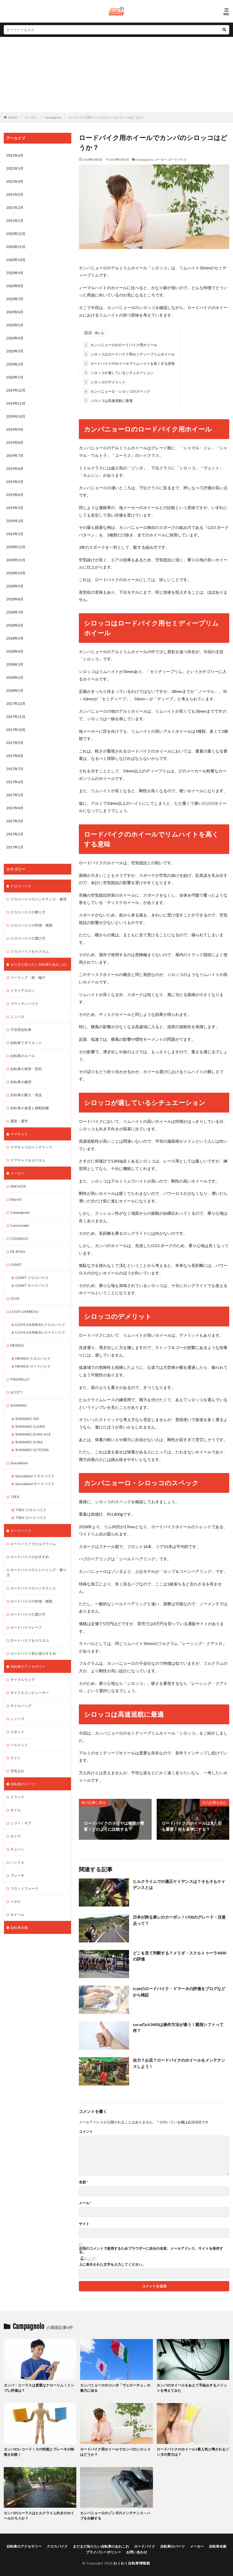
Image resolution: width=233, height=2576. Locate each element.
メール (85, 2202)
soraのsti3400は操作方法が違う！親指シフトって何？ (178, 2027)
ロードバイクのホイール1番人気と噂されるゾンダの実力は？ (193, 2451)
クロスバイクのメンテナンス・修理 (38, 899)
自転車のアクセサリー (27, 1666)
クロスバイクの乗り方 (27, 912)
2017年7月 (14, 769)
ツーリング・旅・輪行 (27, 977)
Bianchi (16, 1199)
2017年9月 (14, 743)
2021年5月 (14, 168)
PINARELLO (19, 1379)
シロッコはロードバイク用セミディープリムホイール (129, 354)
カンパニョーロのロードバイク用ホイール (120, 344)
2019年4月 (14, 495)
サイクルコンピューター (29, 1692)
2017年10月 (15, 729)
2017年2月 (14, 834)
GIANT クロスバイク (32, 1277)
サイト (84, 2223)
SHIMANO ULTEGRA (32, 1449)
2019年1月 (14, 534)
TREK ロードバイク (30, 1517)
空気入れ (17, 1770)
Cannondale (19, 1225)
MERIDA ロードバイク (33, 1366)
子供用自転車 (20, 1029)
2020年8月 (14, 286)
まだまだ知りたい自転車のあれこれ (38, 964)
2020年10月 (15, 260)
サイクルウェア (22, 1679)
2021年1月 (14, 220)
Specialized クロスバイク (34, 1475)
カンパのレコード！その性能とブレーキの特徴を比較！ (39, 2451)
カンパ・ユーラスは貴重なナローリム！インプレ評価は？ (39, 2387)
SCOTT (16, 1392)
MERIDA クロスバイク (33, 1358)
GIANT (16, 1264)
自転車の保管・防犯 (26, 1068)
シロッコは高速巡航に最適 (108, 400)
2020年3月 (14, 351)
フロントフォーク (24, 1888)
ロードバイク (177, 159)
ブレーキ (17, 1875)
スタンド (17, 1731)
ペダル (15, 1901)
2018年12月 (15, 547)
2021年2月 (14, 207)
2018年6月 (14, 625)
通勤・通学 (19, 1121)
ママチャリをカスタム (27, 1160)
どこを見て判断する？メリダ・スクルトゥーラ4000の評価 (179, 1955)
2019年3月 (14, 508)
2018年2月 (14, 677)
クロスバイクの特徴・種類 (31, 925)
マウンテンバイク (24, 1003)
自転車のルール (22, 1055)
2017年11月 (15, 716)
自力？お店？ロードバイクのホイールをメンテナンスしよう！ (179, 2063)
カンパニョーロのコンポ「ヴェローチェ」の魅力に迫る (115, 2387)
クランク (17, 1796)
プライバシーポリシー (103, 2552)
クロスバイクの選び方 (27, 938)
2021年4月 (14, 181)
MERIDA (17, 1345)
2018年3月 (14, 664)
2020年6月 (14, 312)
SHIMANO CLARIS (30, 1426)
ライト (15, 1757)
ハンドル (17, 1862)
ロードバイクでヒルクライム (33, 1543)
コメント (86, 2131)
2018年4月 (14, 651)
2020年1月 (14, 377)
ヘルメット (19, 1744)
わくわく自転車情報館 (131, 2563)
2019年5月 (14, 481)
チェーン (17, 1849)
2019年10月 (15, 416)
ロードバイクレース (26, 1627)
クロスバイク (20, 886)
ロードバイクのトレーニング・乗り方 (37, 1572)
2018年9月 (14, 586)
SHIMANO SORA (29, 1441)
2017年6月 (14, 782)
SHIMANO (18, 1405)
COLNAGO (19, 1238)
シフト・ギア (20, 1822)
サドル (15, 1809)
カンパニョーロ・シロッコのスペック (116, 391)
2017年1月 (14, 847)
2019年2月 (14, 521)
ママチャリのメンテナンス (31, 1147)
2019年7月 (14, 455)
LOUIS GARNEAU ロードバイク (40, 1332)
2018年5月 (14, 638)
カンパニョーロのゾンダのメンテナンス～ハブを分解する (115, 2515)
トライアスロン (22, 990)
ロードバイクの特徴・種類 (31, 1601)
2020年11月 (15, 246)
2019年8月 (14, 442)
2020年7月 (14, 299)
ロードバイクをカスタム (29, 1640)
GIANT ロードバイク (32, 1285)
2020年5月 (14, 325)
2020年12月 (15, 233)
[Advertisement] (116, 74)
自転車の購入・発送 (26, 1094)
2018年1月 (14, 690)
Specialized (19, 1462)
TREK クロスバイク (30, 1509)
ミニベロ (17, 1016)
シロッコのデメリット (104, 382)
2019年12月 (15, 390)
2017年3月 (14, 821)
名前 (83, 2182)
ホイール (17, 1914)
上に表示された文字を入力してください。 (112, 2264)
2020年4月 (14, 338)
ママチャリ (19, 1134)
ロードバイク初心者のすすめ (33, 1653)
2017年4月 (14, 808)
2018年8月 (14, 599)
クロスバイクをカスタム (29, 951)
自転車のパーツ (22, 1783)
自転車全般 (19, 1927)
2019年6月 (14, 468)
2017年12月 (15, 703)
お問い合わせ (136, 2552)
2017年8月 (14, 756)
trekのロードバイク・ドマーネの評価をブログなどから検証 (179, 1991)
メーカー (31, 117)
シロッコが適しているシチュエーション (118, 372)
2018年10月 (15, 573)
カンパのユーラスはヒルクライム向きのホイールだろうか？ (39, 2515)
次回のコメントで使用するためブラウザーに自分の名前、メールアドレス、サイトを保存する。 (151, 2249)
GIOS (14, 1298)
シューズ (17, 1718)
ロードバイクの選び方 (27, 1614)
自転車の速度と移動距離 (29, 1108)
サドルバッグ (20, 1705)
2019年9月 (14, 429)
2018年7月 (14, 612)
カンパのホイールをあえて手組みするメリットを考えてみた (192, 2387)
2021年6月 (14, 155)
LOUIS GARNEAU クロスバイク (40, 1324)
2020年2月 (14, 364)
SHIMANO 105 (27, 1418)
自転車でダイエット (26, 1042)
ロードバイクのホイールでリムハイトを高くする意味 (129, 363)
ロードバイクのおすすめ (29, 1556)
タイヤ (15, 1835)
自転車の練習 (20, 1081)
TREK (15, 1496)
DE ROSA (17, 1251)
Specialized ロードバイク (34, 1483)
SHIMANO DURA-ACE (33, 1434)
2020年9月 (14, 273)
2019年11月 (15, 403)
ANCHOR (18, 1186)
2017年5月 (14, 795)
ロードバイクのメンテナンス (33, 1587)
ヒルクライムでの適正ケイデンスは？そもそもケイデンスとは (179, 1884)
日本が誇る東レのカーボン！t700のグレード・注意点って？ (179, 1920)
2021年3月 (14, 194)
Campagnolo (52, 117)
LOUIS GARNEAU (24, 1311)
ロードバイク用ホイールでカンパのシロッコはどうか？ (106, 117)
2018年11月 (15, 560)
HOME (12, 117)
